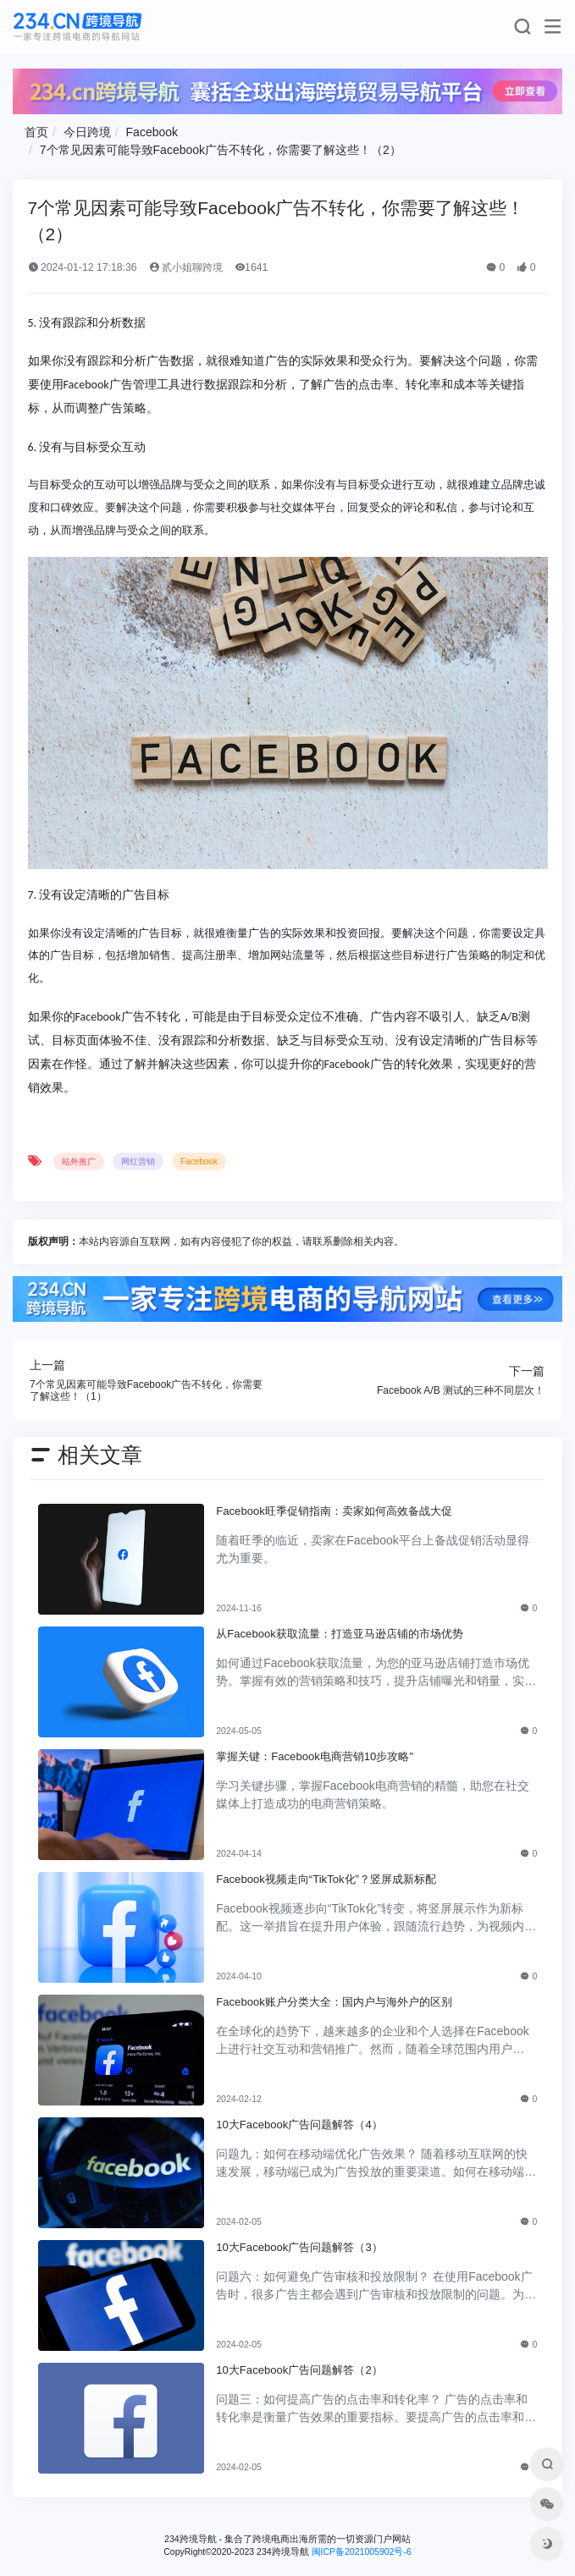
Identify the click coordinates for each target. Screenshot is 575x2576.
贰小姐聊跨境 (186, 267)
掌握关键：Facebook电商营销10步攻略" (314, 1756)
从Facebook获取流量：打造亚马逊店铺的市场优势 (339, 1633)
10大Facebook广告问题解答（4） (299, 2124)
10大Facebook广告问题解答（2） (299, 2370)
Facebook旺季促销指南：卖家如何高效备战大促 (334, 1511)
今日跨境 (87, 132)
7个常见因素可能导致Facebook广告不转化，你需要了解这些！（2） (220, 150)
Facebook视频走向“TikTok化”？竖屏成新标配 (326, 1879)
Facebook (152, 132)
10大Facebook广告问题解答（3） (299, 2247)
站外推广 (79, 1161)
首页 (36, 132)
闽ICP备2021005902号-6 (362, 2551)
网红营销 (138, 1161)
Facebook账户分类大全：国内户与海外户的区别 (334, 2001)
